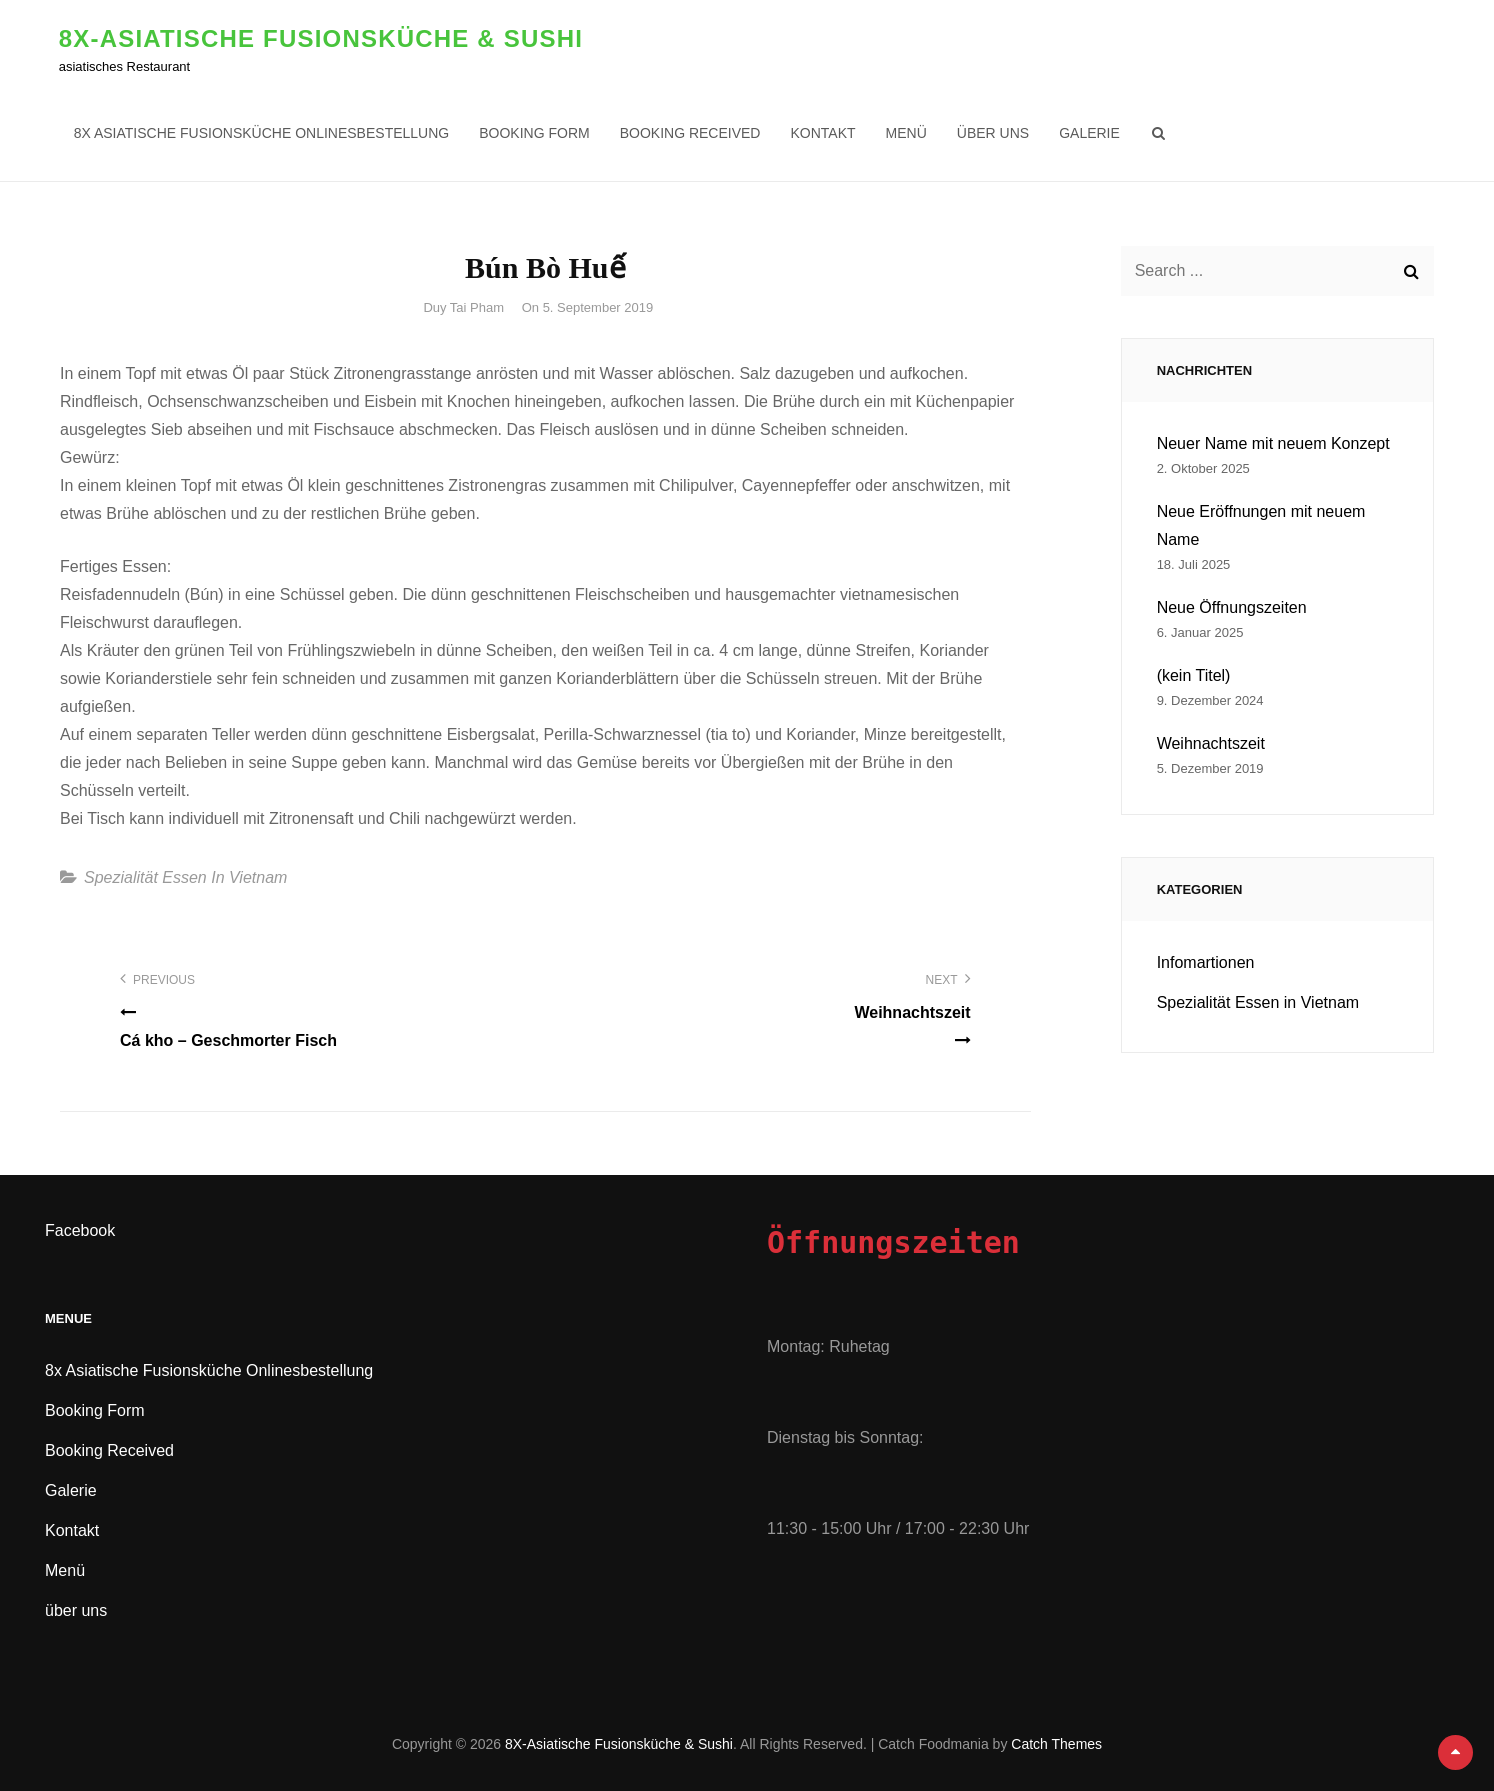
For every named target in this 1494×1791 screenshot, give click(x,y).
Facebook (80, 1230)
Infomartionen (1206, 962)
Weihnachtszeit (1211, 743)
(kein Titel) (1194, 675)
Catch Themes (1056, 1744)
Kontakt (824, 133)
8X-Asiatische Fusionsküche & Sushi (322, 38)
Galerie (1090, 133)
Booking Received (691, 133)
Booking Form (536, 133)
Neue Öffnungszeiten (1232, 607)
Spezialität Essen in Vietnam (185, 877)
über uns (994, 133)
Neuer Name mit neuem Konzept (1273, 443)
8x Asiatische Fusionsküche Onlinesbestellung (263, 133)
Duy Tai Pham (463, 307)
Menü (907, 133)
